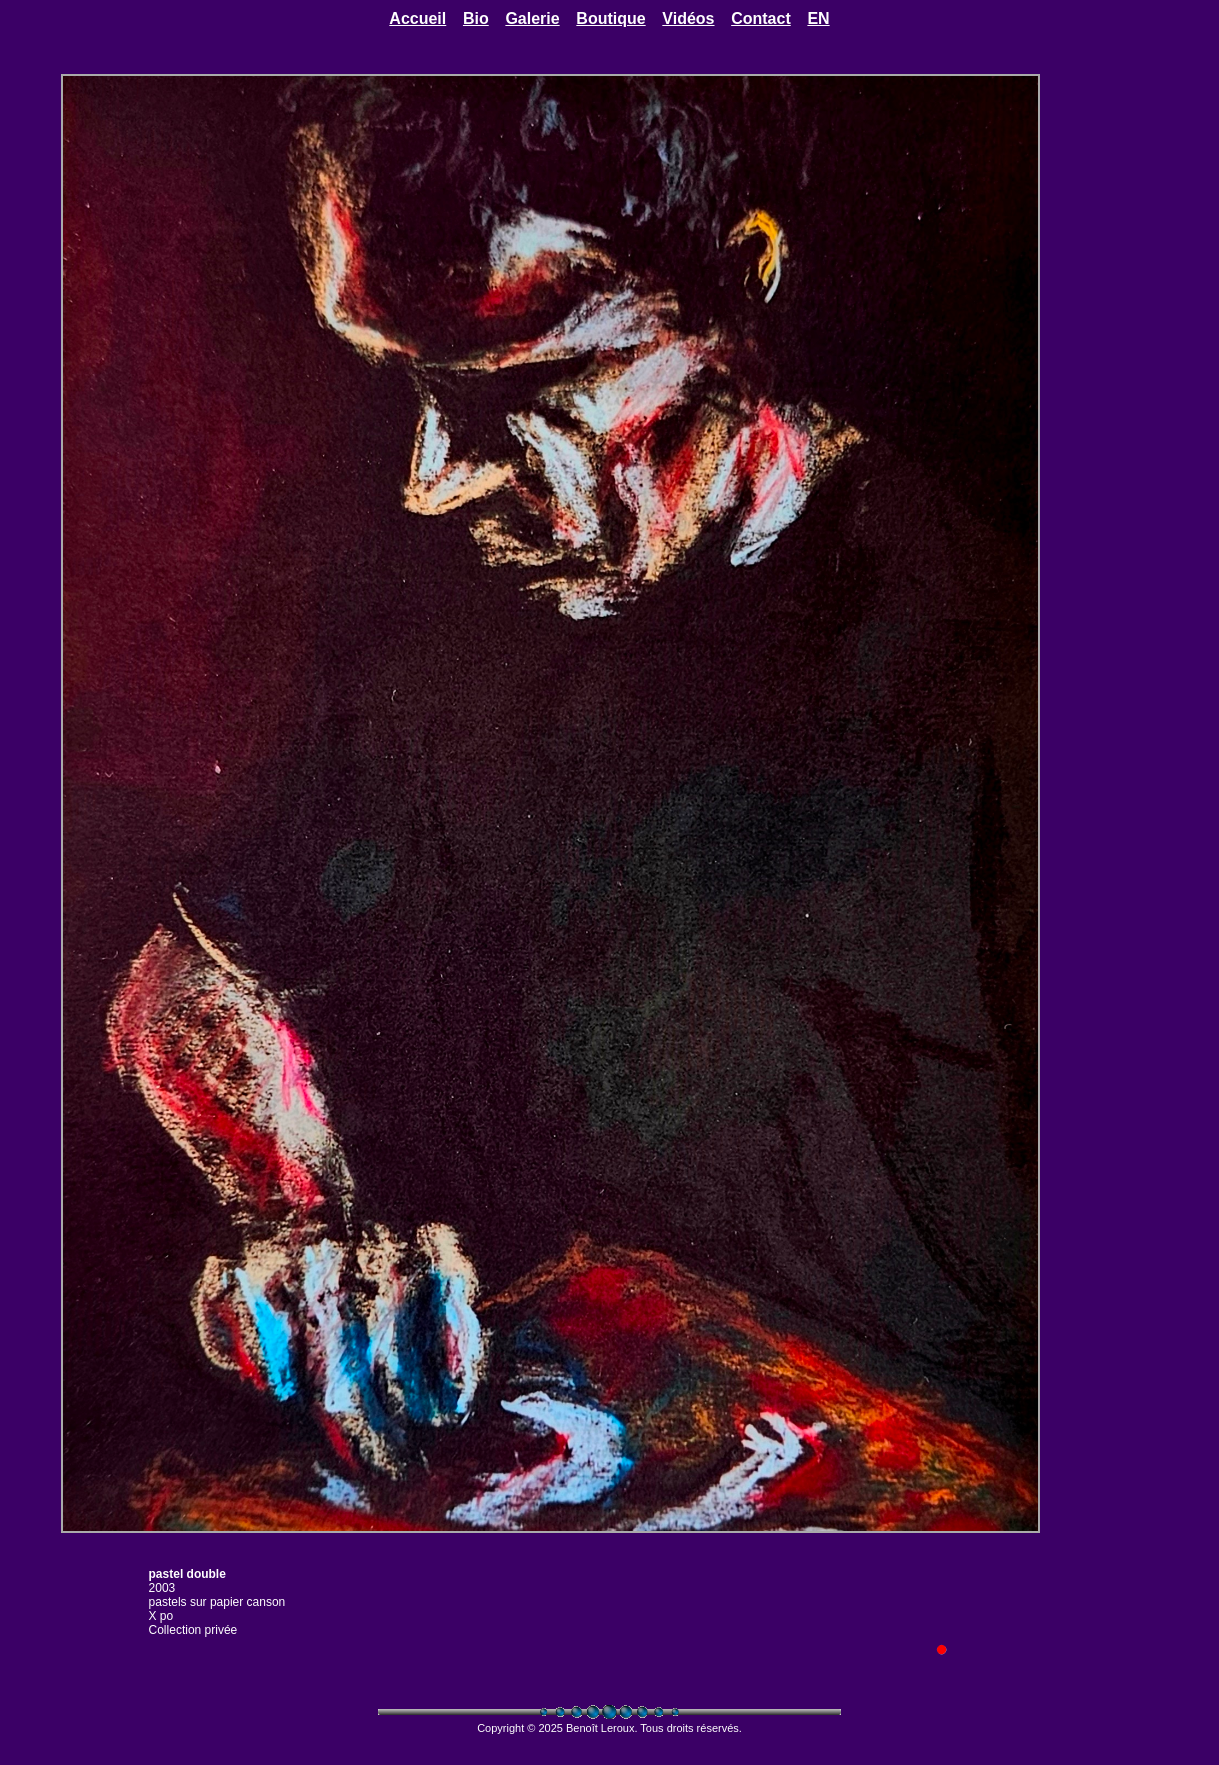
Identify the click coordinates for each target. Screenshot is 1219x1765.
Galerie (532, 18)
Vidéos (688, 18)
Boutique (610, 18)
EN (818, 18)
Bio (476, 18)
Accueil (417, 18)
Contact (761, 18)
